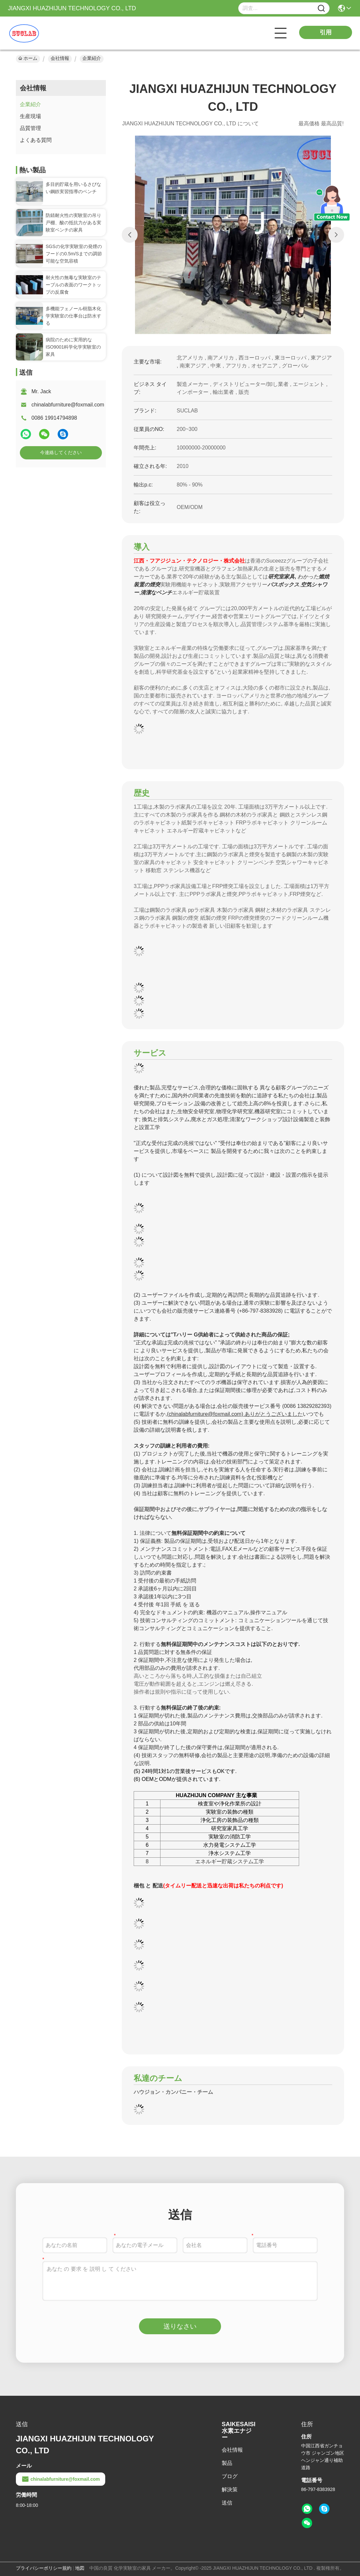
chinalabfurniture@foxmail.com (67, 404)
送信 (227, 2503)
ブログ (230, 2476)
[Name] (321, 8)
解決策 (230, 2489)
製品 (227, 2463)
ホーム (28, 58)
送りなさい (180, 2326)
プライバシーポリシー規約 (43, 2568)
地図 (79, 2568)
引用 (326, 32)
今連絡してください (61, 452)
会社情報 (60, 58)
